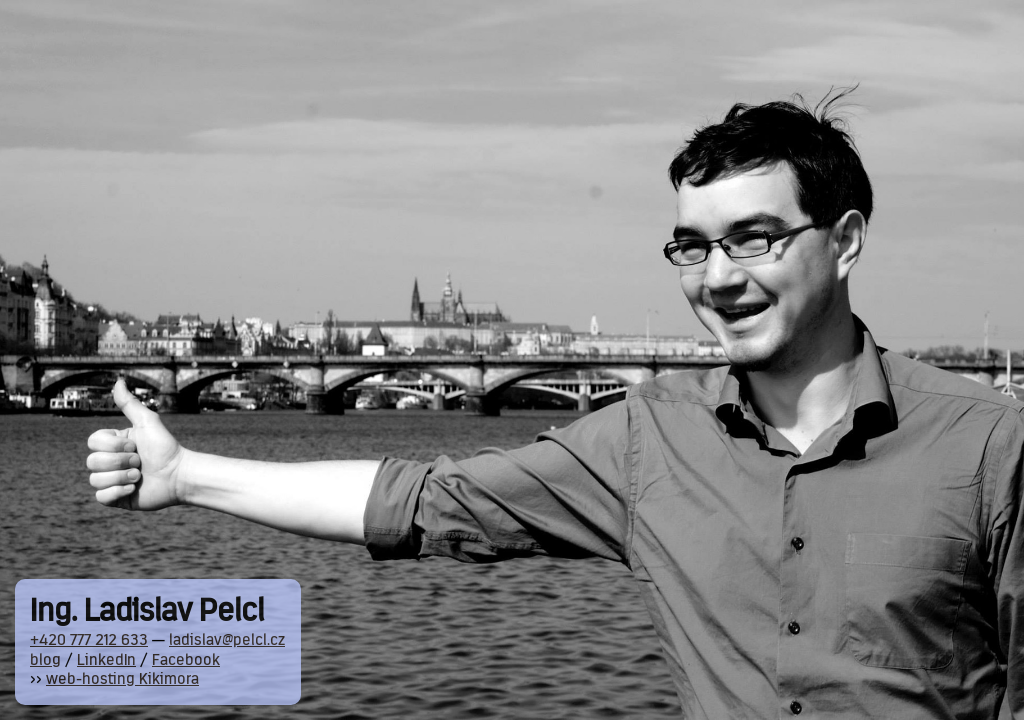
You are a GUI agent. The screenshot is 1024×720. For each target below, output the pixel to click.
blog (45, 661)
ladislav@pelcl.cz (227, 641)
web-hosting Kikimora (122, 680)
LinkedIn (106, 661)
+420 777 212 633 (89, 641)
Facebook (186, 661)
